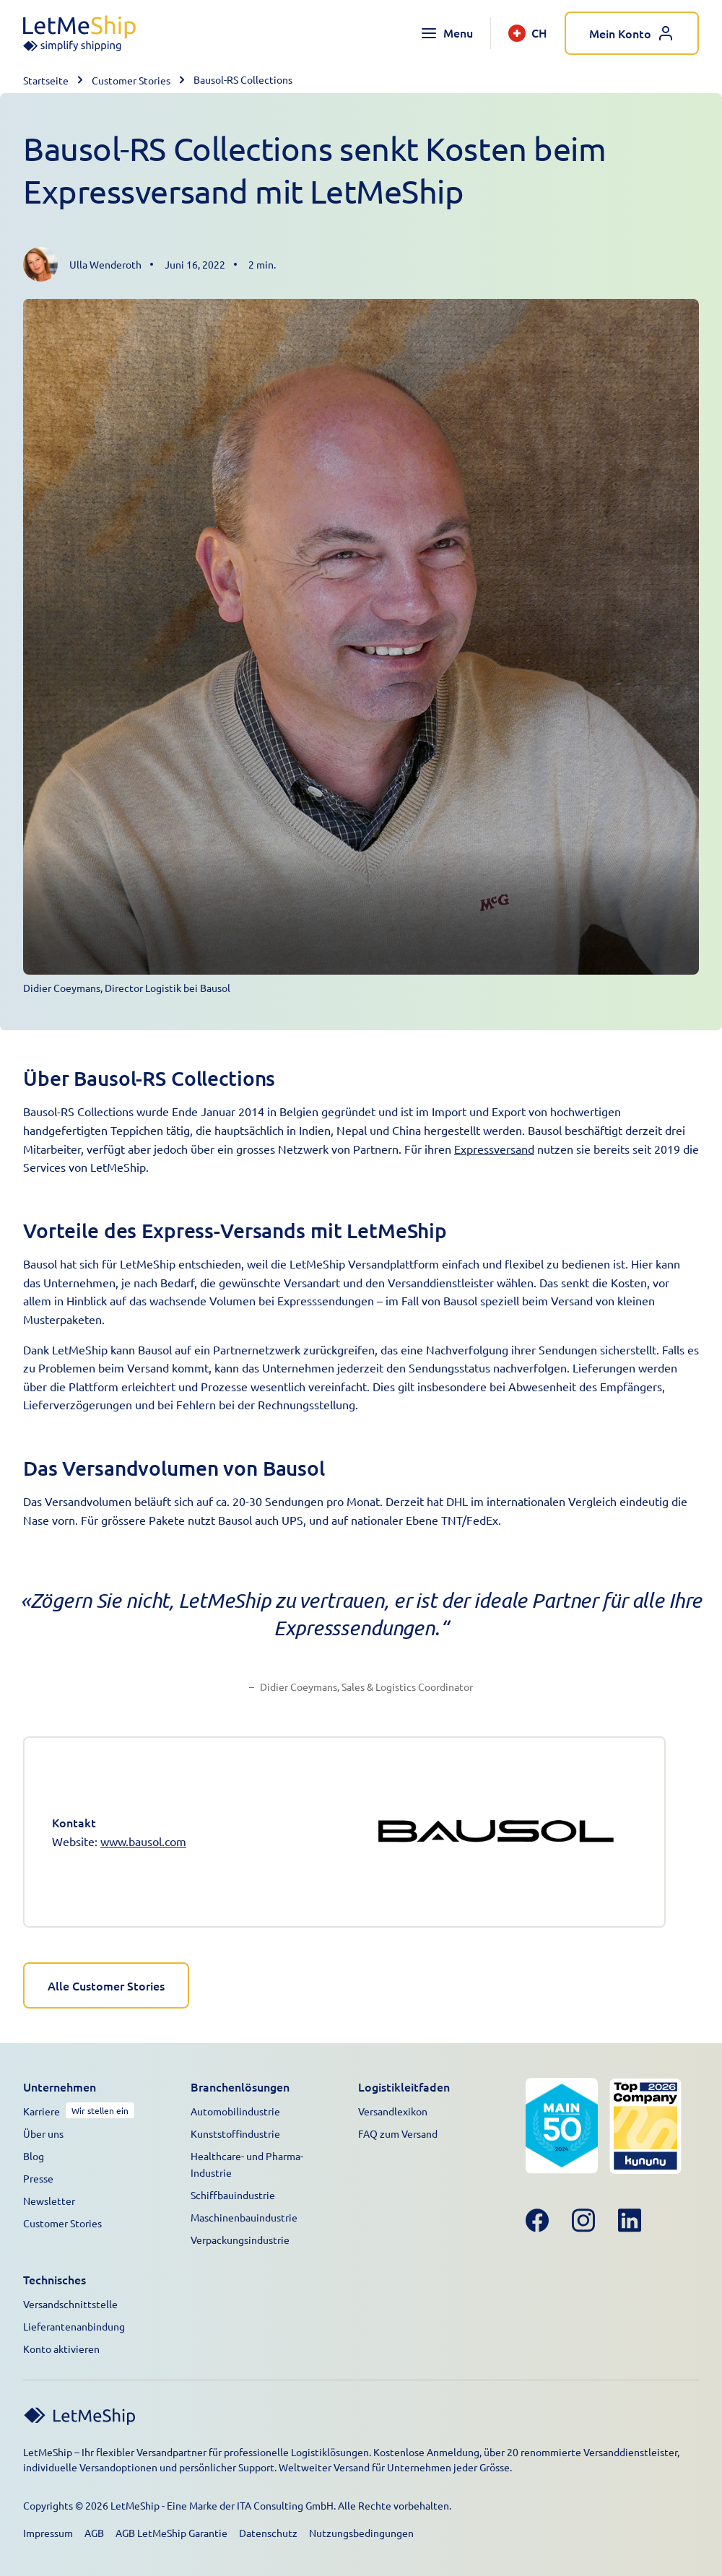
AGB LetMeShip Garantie (171, 2532)
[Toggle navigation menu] (446, 33)
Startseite (46, 80)
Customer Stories (131, 80)
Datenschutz (268, 2532)
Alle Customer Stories (106, 1985)
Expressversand (494, 1148)
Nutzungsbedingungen (361, 2532)
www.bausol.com (143, 1841)
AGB (94, 2532)
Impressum (48, 2532)
